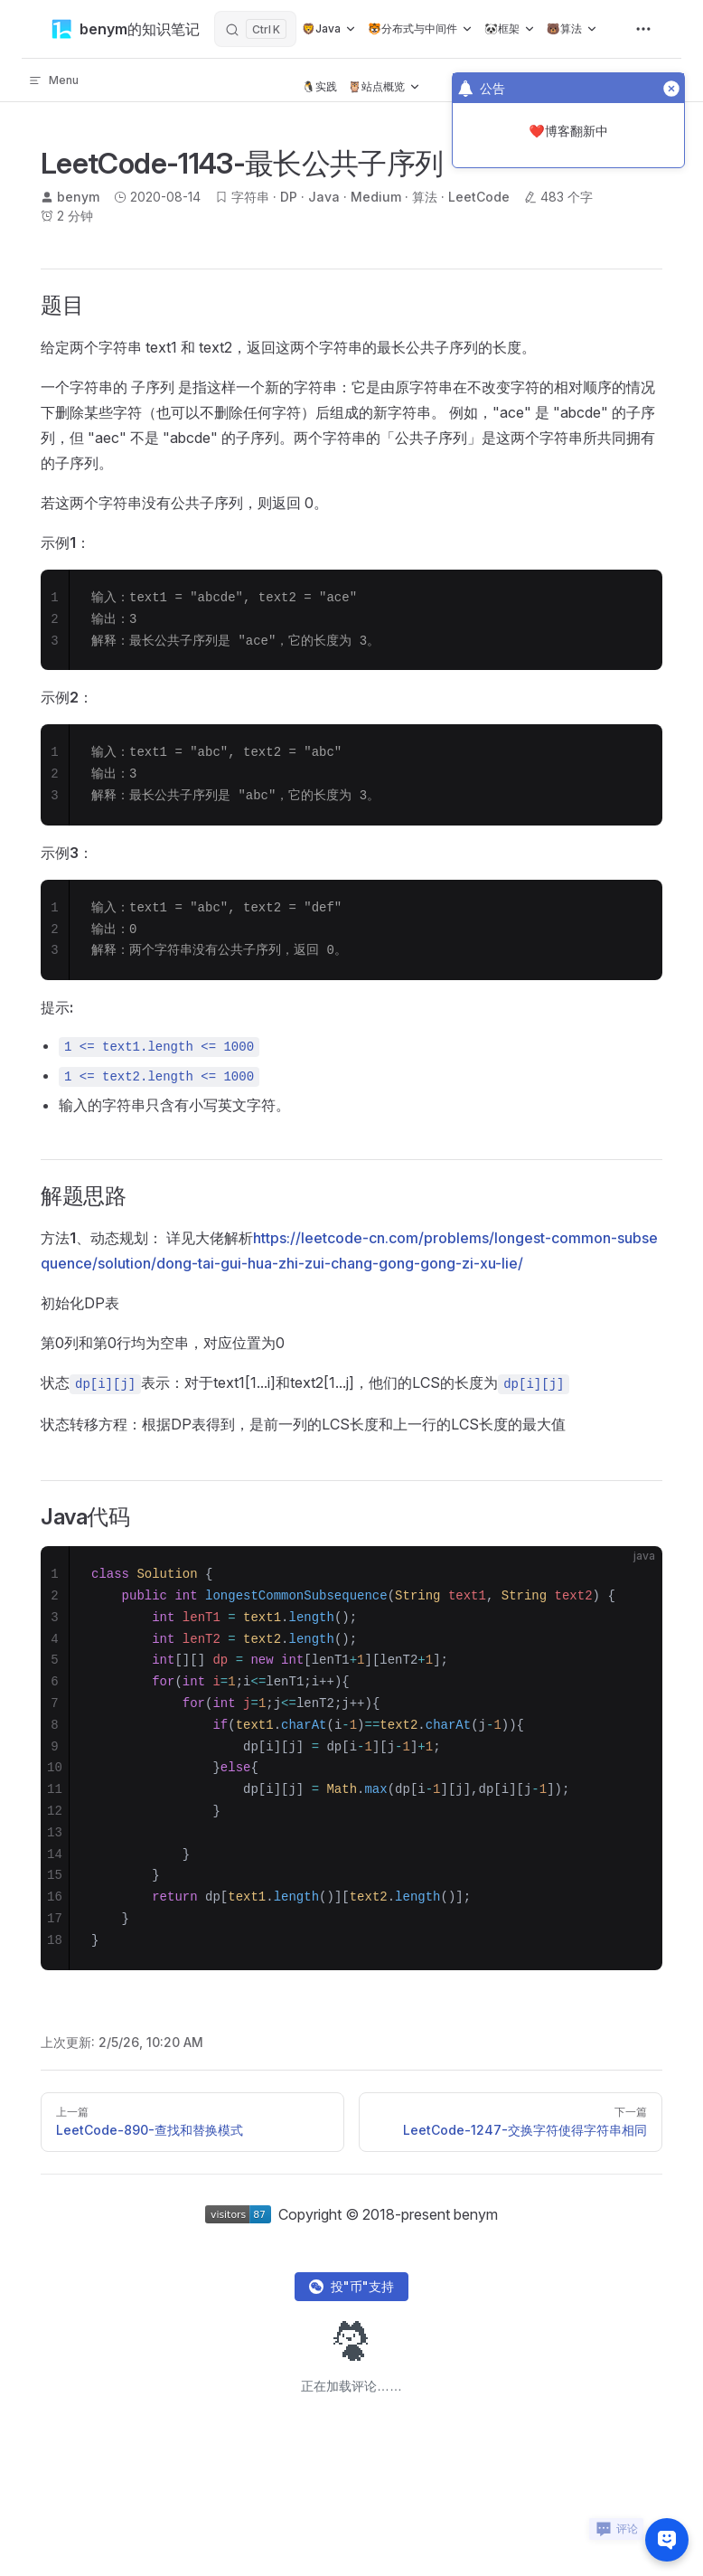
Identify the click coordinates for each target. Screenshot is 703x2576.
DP (288, 196)
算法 (424, 196)
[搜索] (255, 29)
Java (324, 196)
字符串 (250, 196)
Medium (376, 196)
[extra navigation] (643, 29)
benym (78, 196)
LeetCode (479, 196)
